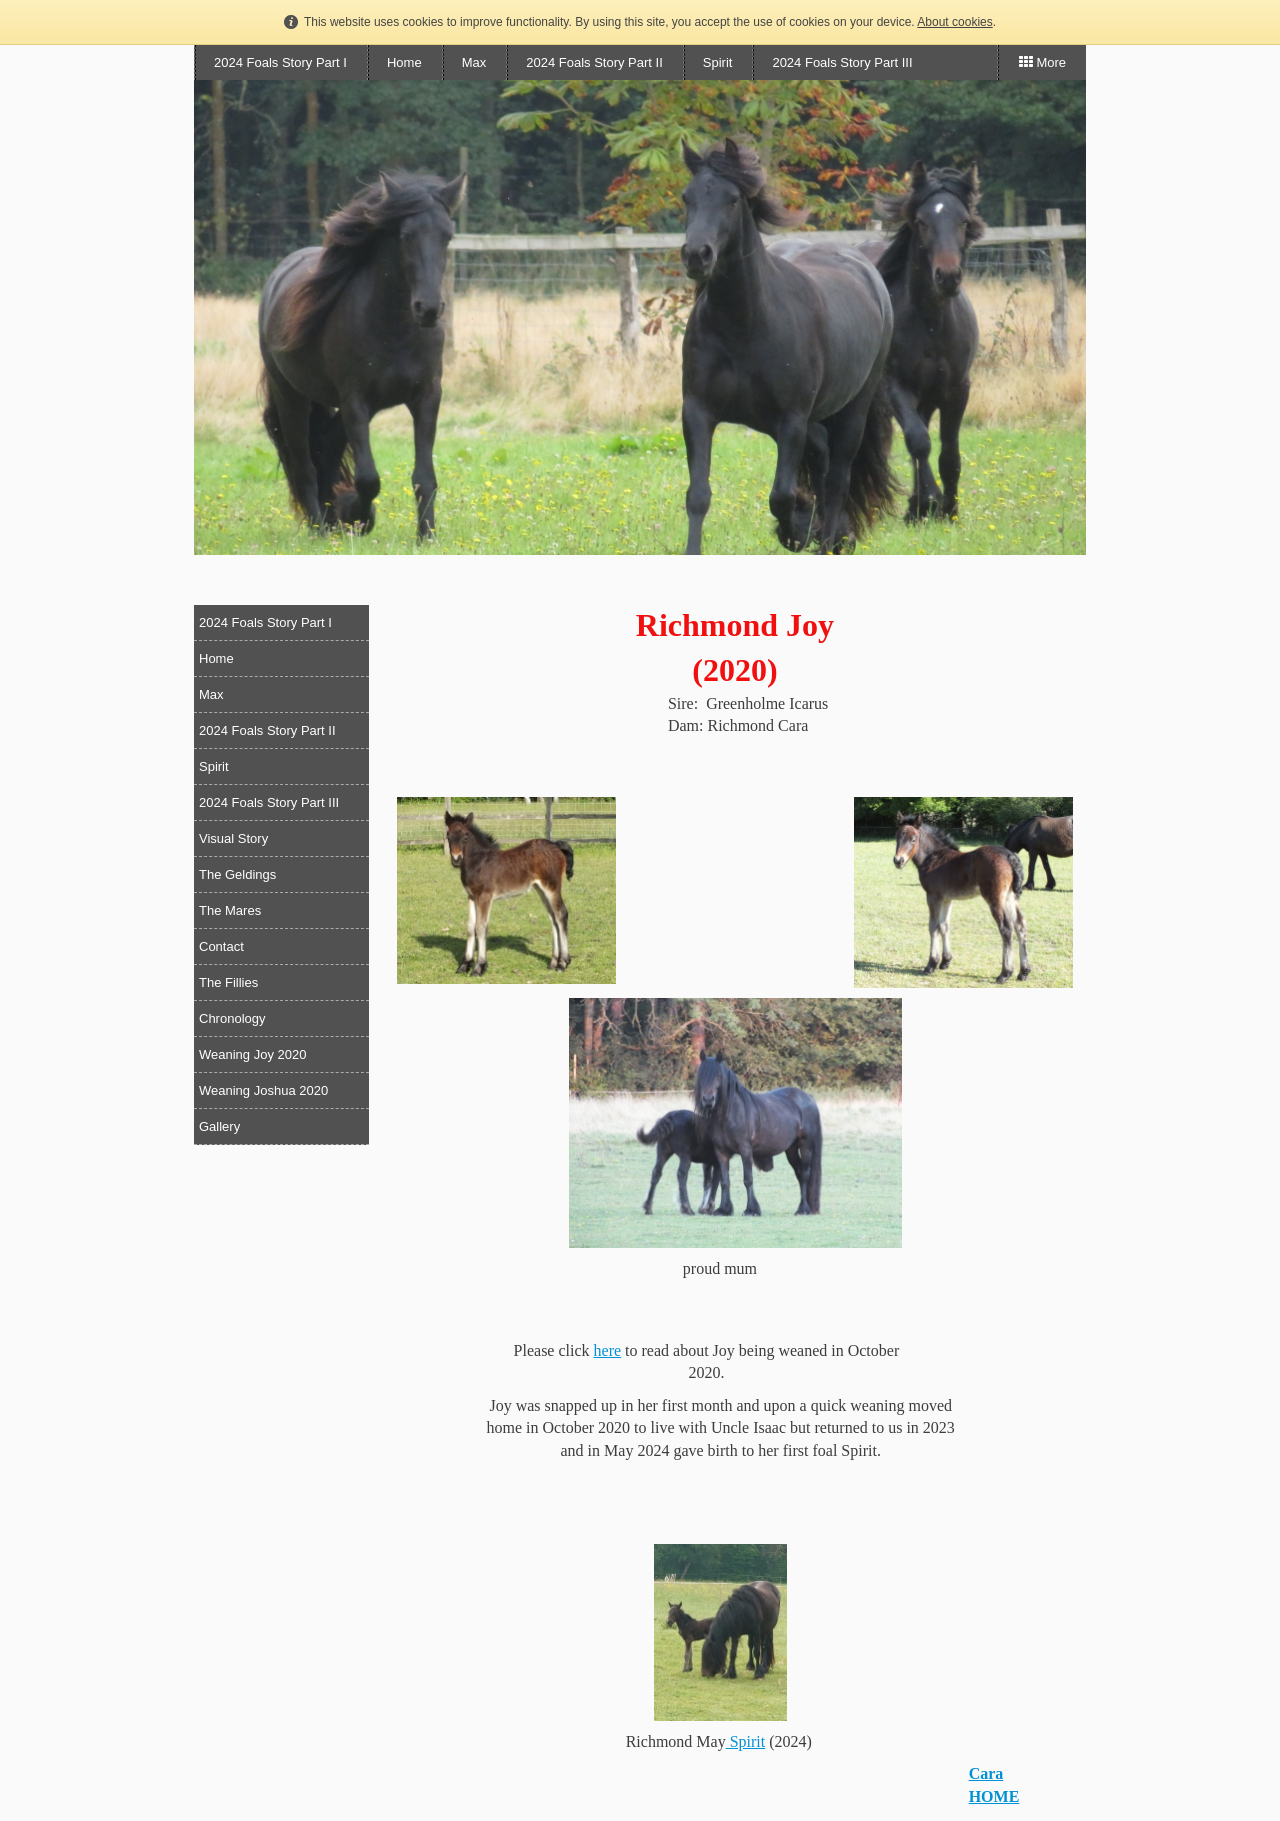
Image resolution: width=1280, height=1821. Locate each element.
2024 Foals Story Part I (280, 62)
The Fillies (228, 982)
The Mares (230, 910)
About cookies (954, 22)
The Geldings (237, 874)
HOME (994, 1796)
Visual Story (233, 838)
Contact (221, 946)
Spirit (718, 62)
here (608, 1350)
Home (404, 62)
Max (474, 62)
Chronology (232, 1018)
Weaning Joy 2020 (252, 1054)
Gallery (219, 1126)
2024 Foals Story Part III (842, 62)
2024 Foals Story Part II (594, 62)
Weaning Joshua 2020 (263, 1090)
